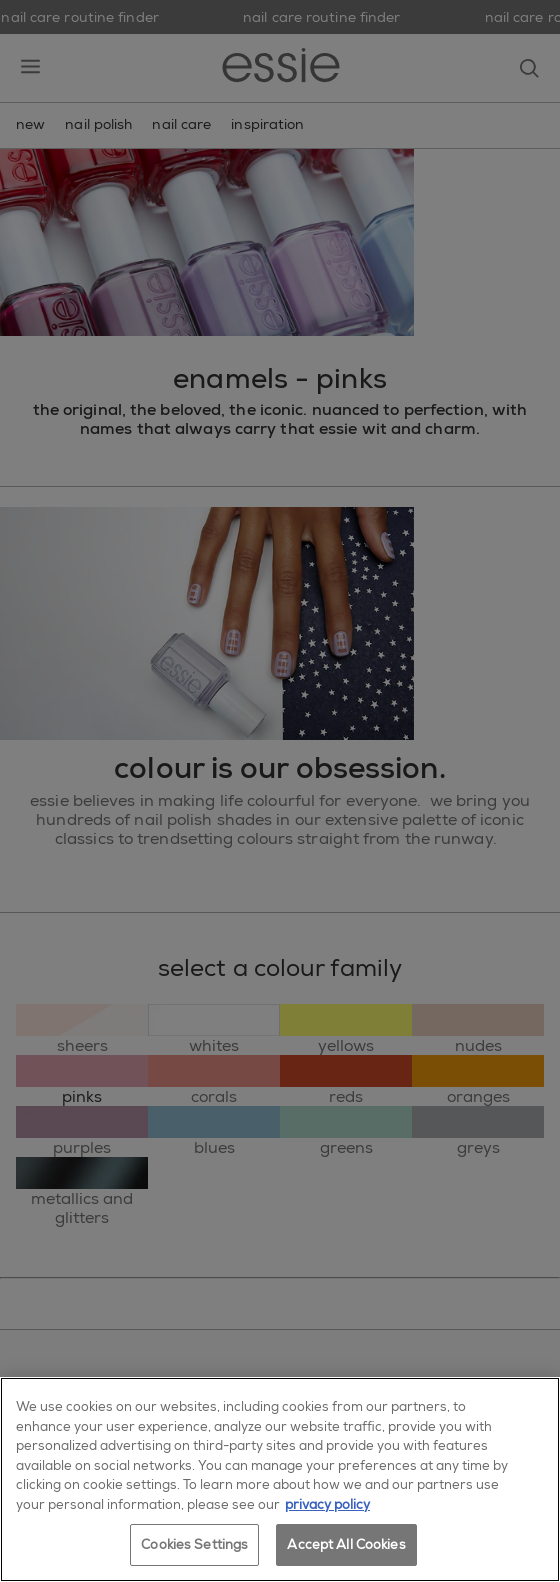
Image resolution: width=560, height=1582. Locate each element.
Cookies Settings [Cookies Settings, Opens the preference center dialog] (194, 1544)
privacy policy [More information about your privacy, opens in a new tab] (327, 1504)
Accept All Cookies (346, 1544)
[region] (280, 1479)
